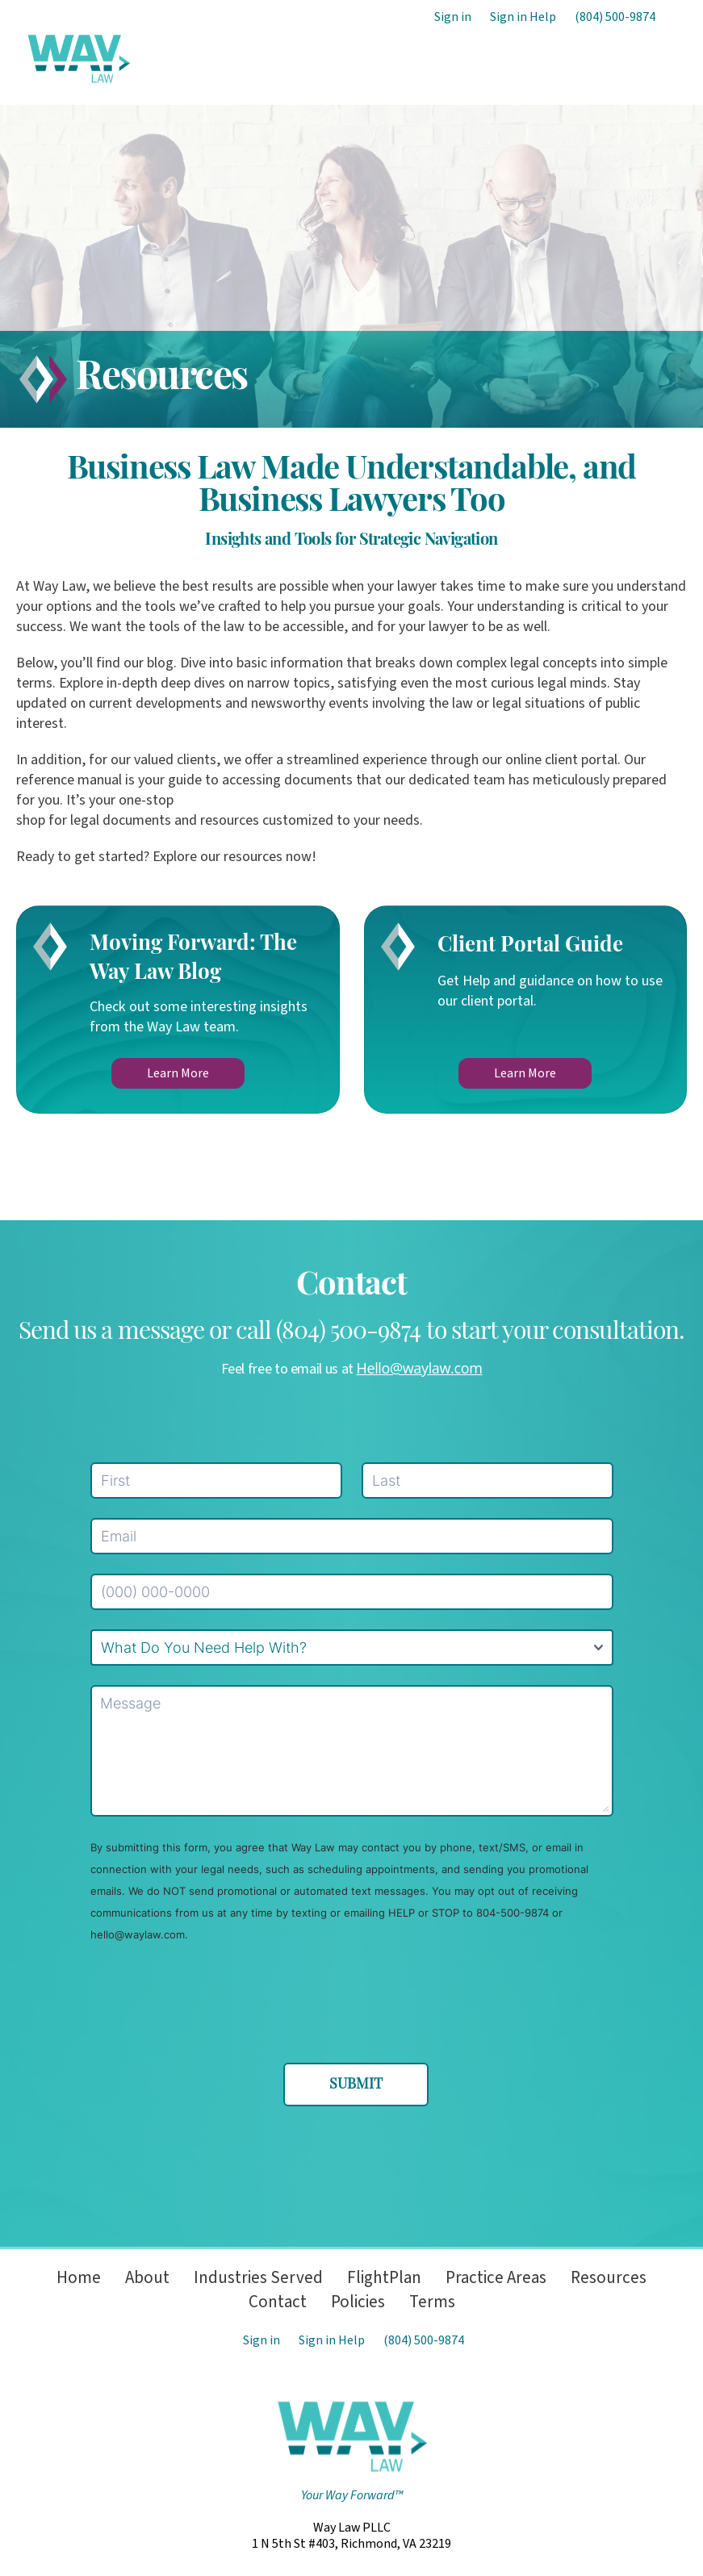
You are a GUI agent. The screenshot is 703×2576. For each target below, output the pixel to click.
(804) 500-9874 (615, 17)
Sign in (452, 17)
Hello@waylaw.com (420, 1368)
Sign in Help (523, 17)
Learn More (178, 1073)
